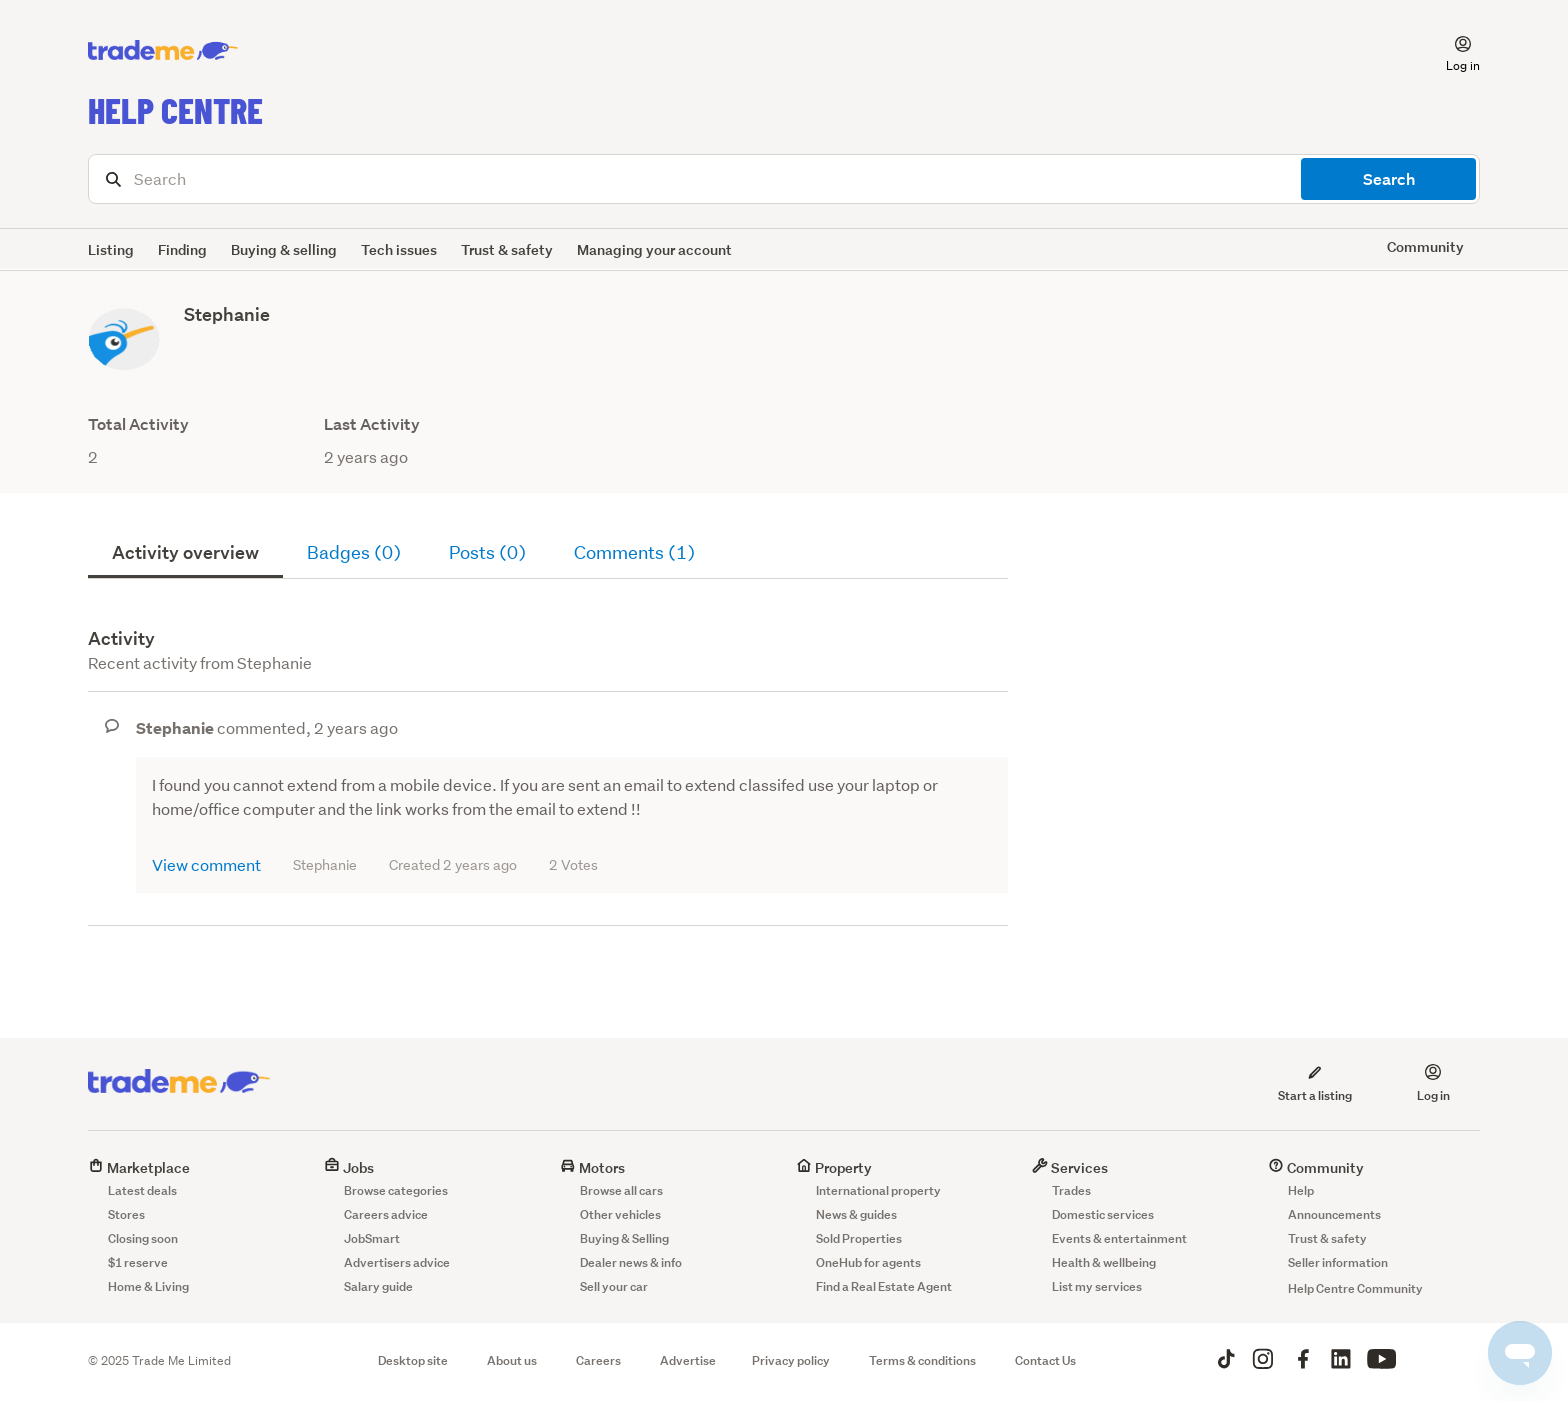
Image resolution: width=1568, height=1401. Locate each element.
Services (1070, 1167)
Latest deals (142, 1190)
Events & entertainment (1119, 1238)
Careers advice (386, 1214)
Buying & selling (284, 249)
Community (1316, 1167)
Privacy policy (791, 1360)
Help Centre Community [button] (1355, 1288)
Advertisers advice (397, 1262)
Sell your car (614, 1286)
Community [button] (1425, 246)
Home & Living (148, 1286)
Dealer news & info (631, 1262)
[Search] (784, 179)
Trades (1071, 1190)
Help (1301, 1190)
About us (512, 1360)
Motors (592, 1167)
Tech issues (399, 249)
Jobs (349, 1167)
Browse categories (396, 1190)
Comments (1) (634, 552)
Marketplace (139, 1167)
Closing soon (143, 1238)
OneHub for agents (868, 1262)
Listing (111, 249)
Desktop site (413, 1360)
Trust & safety (507, 249)
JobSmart (372, 1238)
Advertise (688, 1360)
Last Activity (372, 424)
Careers (598, 1360)
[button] (1451, 51)
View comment (206, 864)
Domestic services (1103, 1214)
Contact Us (1045, 1360)
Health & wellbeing (1104, 1262)
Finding (182, 249)
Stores (126, 1214)
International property (878, 1190)
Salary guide (378, 1286)
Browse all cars (621, 1190)
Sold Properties (859, 1238)
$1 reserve (138, 1262)
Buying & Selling (624, 1238)
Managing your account (654, 249)
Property (834, 1167)
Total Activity (138, 424)
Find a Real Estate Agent (884, 1286)
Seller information (1338, 1262)
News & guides (856, 1214)
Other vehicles (620, 1214)
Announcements (1334, 1214)
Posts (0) (487, 552)
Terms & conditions (922, 1360)
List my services (1097, 1286)
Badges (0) (354, 552)
